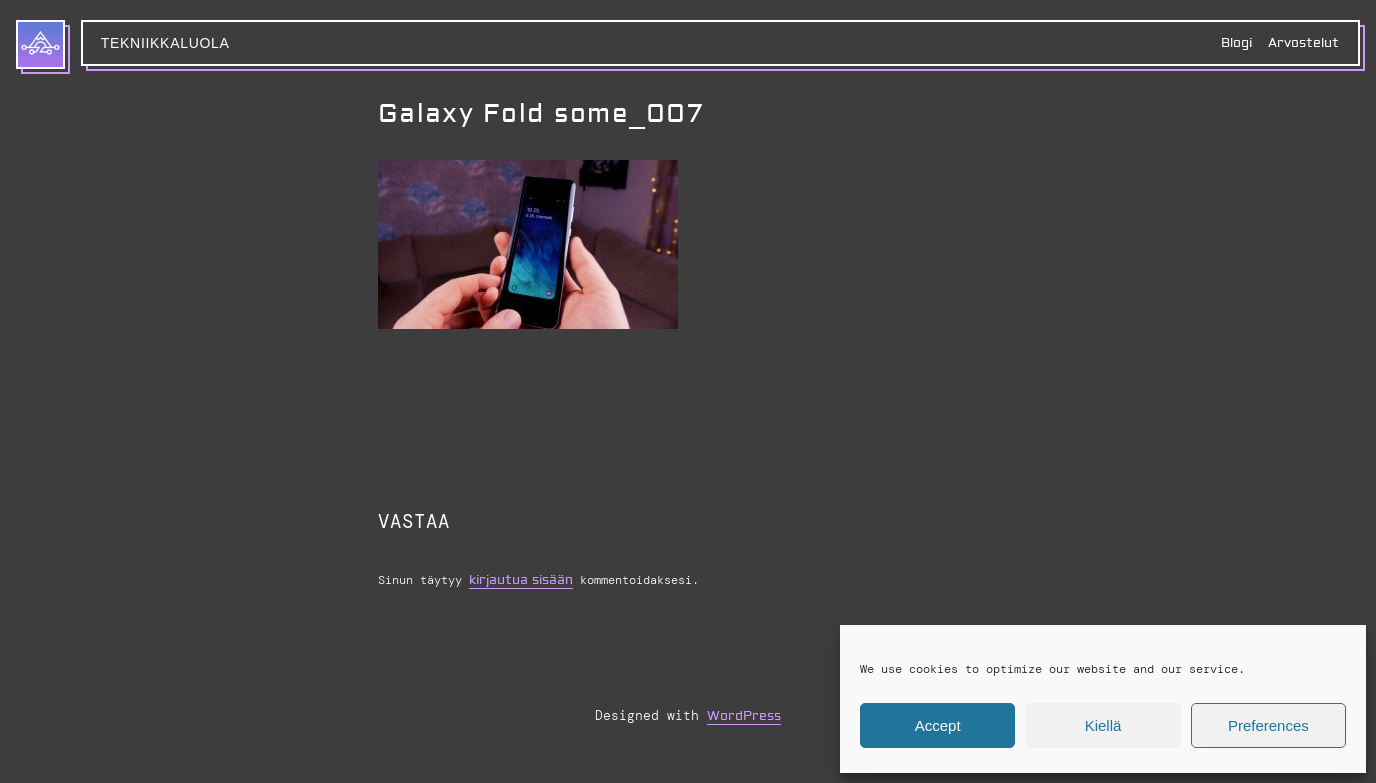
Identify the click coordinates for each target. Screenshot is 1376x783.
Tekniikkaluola (165, 43)
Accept (938, 725)
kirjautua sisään (521, 580)
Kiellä (1103, 725)
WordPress (744, 716)
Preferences (1268, 725)
